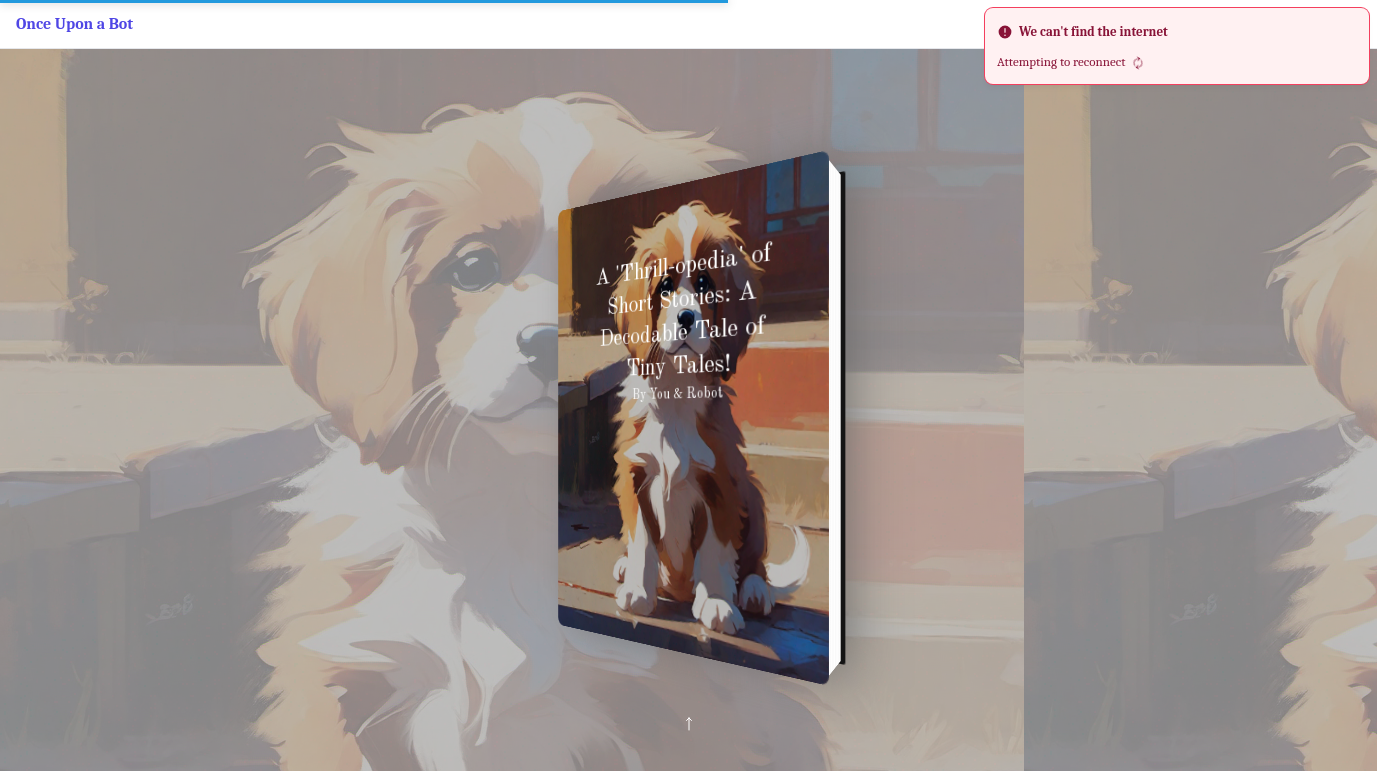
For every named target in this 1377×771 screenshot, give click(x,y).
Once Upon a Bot (74, 24)
